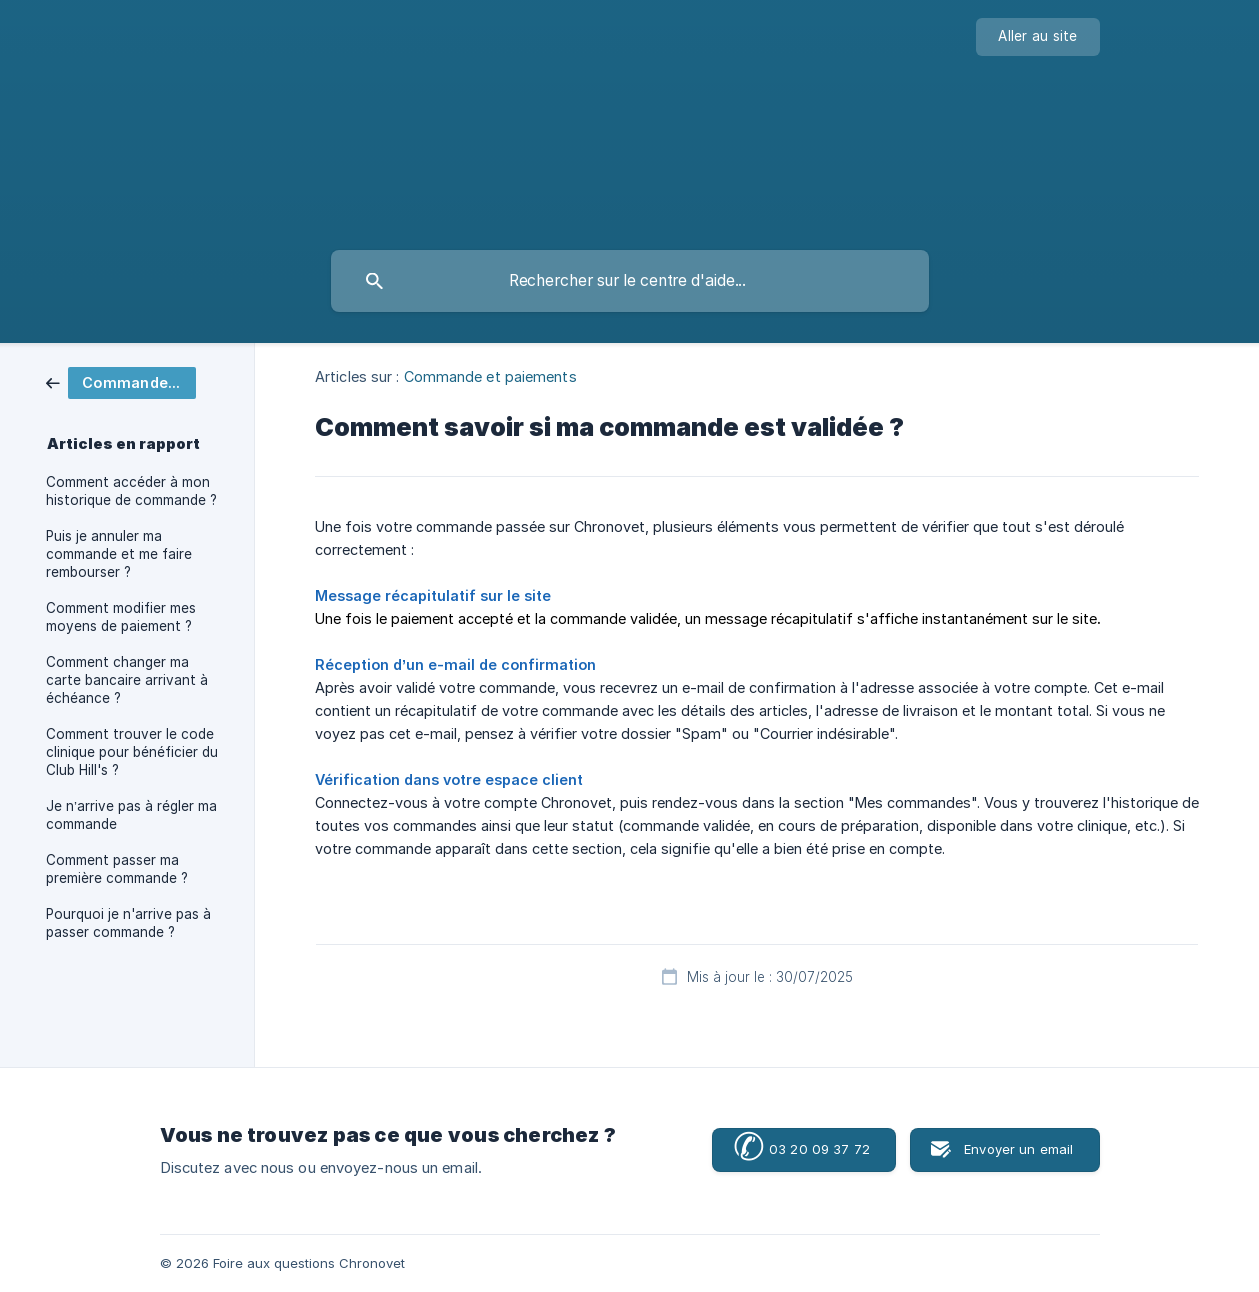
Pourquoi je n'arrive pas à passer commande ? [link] (128, 923)
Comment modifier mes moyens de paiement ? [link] (121, 617)
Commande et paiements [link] (490, 376)
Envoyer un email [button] (1018, 1149)
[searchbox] (630, 281)
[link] (121, 381)
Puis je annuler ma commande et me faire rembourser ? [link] (119, 554)
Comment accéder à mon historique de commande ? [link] (131, 491)
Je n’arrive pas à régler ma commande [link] (131, 815)
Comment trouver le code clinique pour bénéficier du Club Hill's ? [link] (132, 752)
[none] (1037, 37)
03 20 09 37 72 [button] (801, 1148)
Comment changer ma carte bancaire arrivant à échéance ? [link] (127, 680)
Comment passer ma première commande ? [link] (117, 869)
